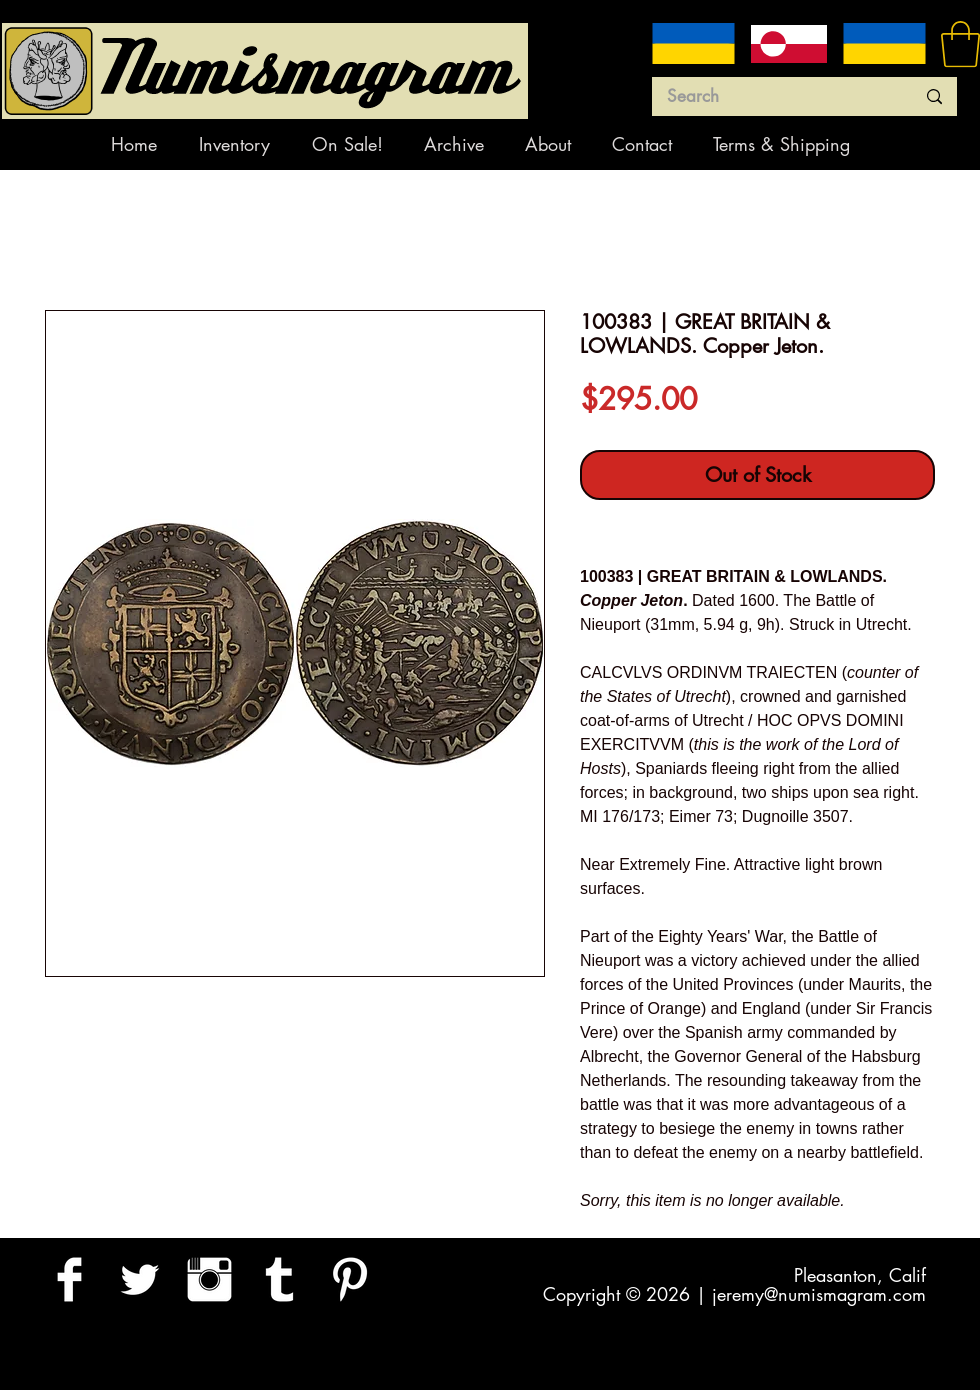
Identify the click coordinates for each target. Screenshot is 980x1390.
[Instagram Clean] (209, 1279)
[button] (960, 44)
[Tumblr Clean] (279, 1279)
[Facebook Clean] (69, 1279)
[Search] (776, 97)
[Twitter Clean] (139, 1279)
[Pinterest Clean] (349, 1279)
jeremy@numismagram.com (819, 1294)
